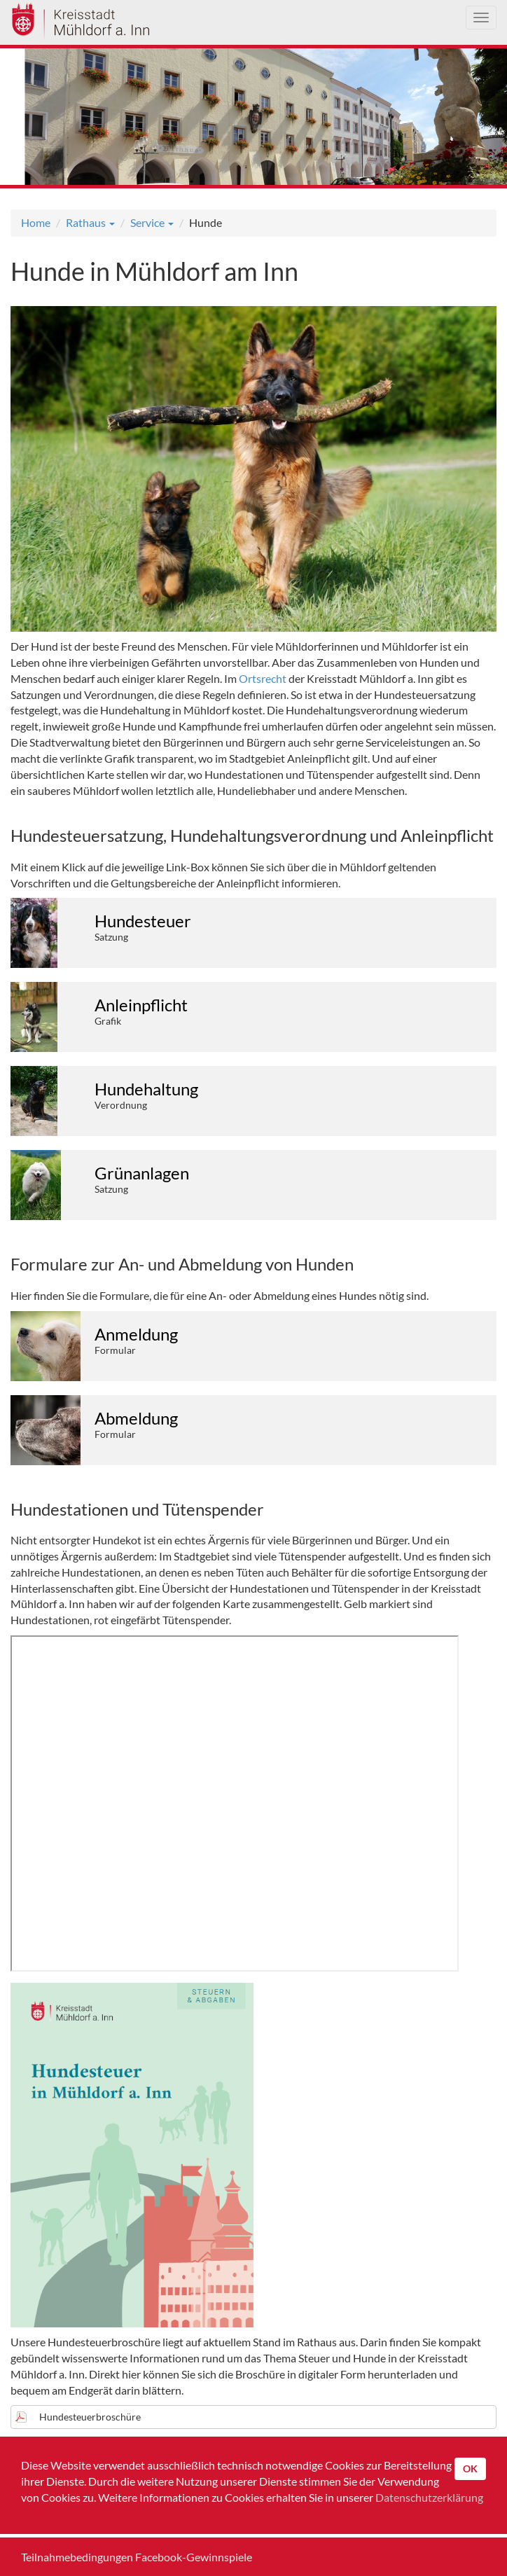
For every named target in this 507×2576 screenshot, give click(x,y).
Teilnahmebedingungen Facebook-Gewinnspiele (136, 2556)
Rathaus (90, 222)
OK (470, 2468)
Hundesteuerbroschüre (90, 2417)
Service (152, 222)
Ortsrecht (262, 678)
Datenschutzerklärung (429, 2497)
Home (35, 222)
